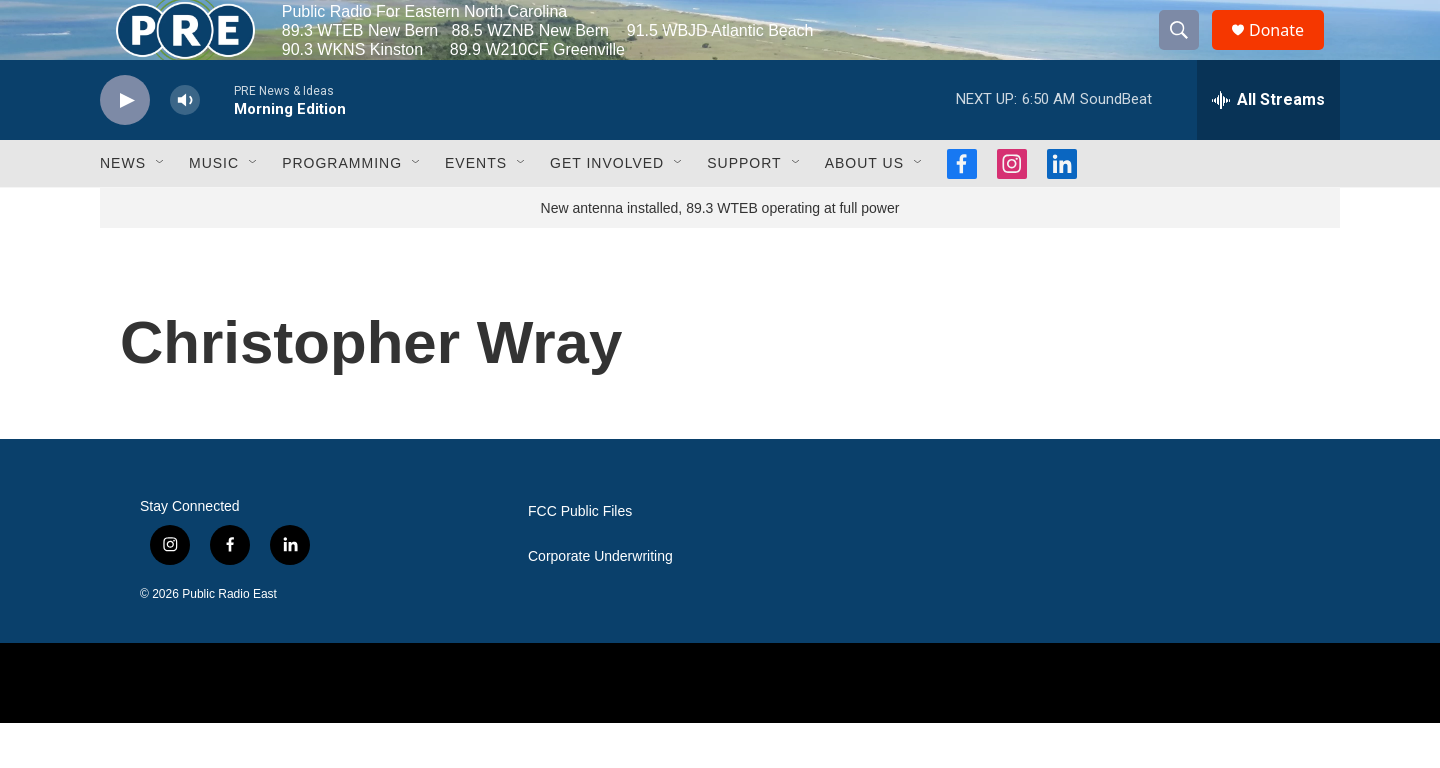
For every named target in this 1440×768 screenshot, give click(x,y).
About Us (864, 208)
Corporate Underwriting (600, 601)
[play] (125, 145)
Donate (1289, 52)
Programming (342, 208)
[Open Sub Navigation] (161, 208)
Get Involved (607, 208)
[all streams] (1268, 145)
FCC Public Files (580, 556)
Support (744, 208)
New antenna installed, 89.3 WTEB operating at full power (720, 253)
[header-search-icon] (1188, 53)
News (123, 208)
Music (214, 208)
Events (476, 208)
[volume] (185, 145)
